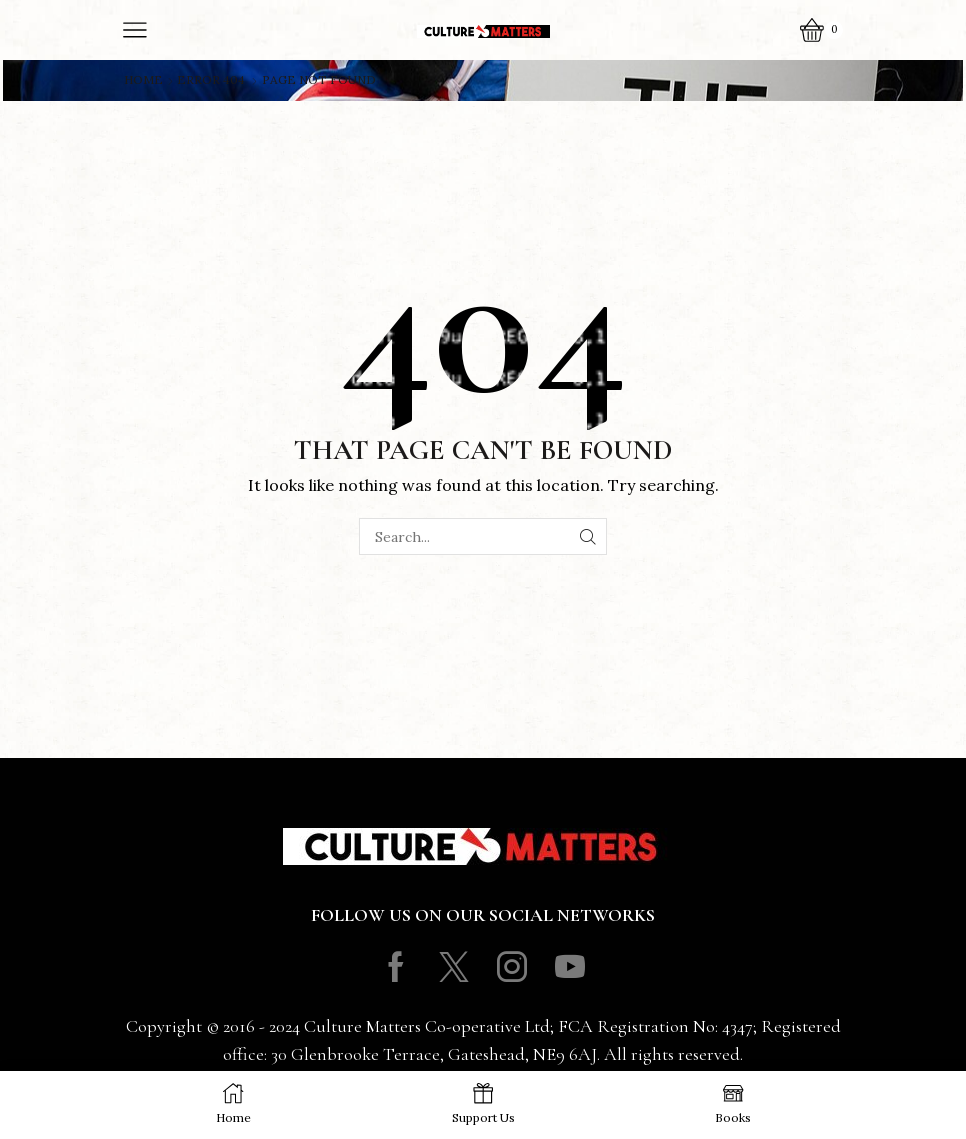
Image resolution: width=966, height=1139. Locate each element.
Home (143, 80)
